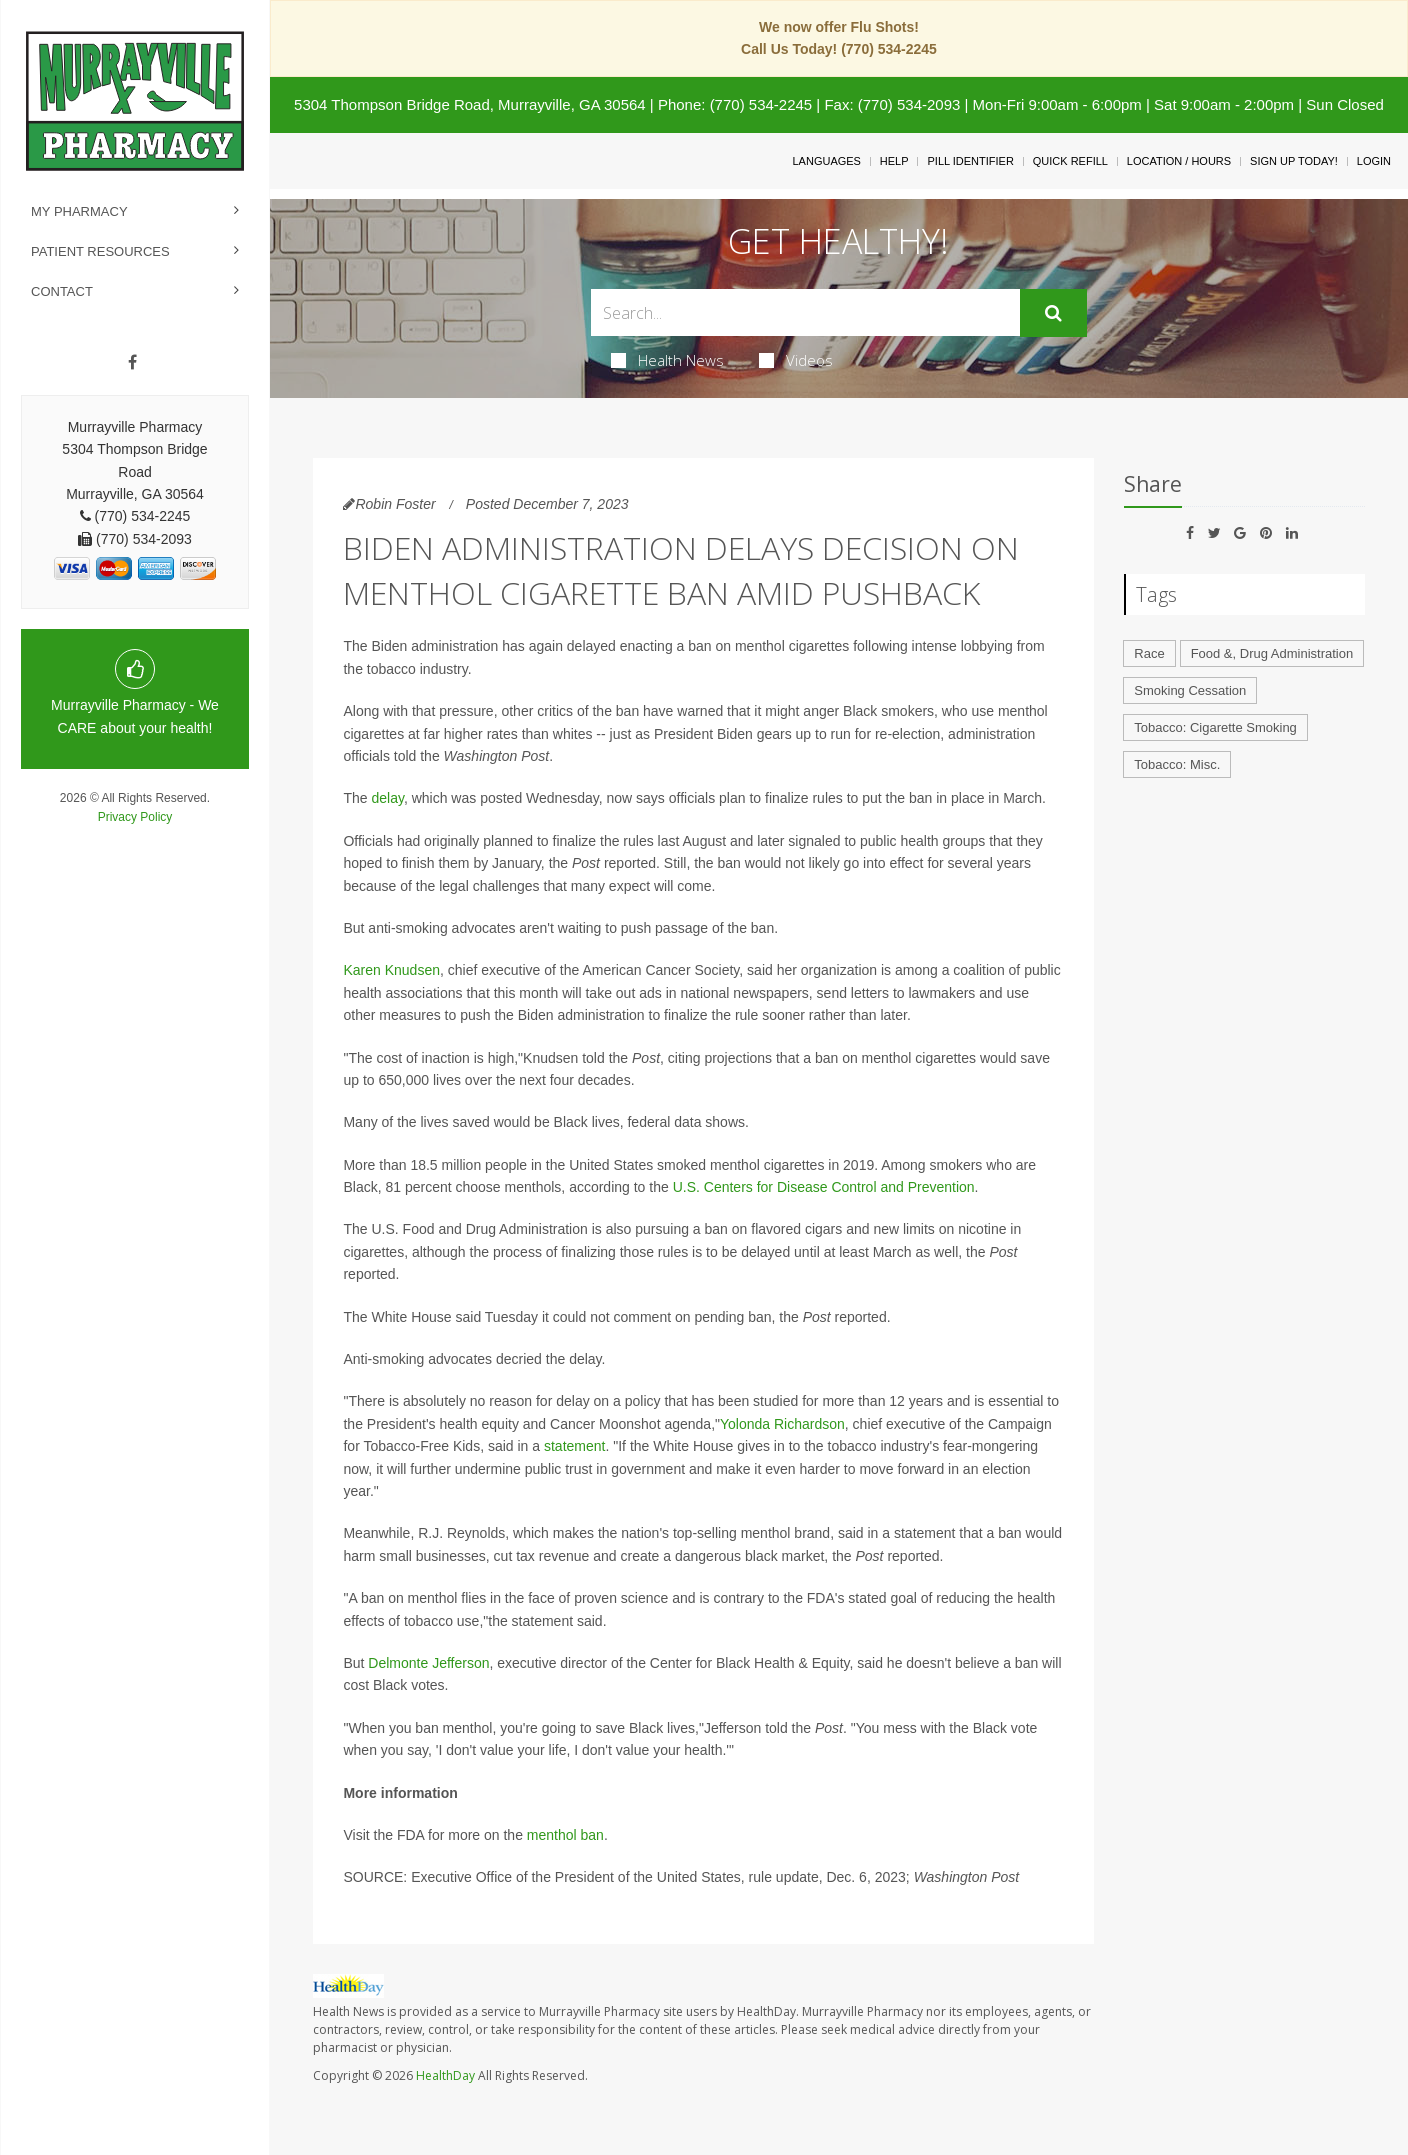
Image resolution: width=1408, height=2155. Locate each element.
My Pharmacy (79, 211)
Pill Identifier (970, 161)
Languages (826, 161)
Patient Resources (100, 251)
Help (894, 161)
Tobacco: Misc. (1177, 764)
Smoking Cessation (1190, 690)
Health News (667, 360)
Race (1149, 653)
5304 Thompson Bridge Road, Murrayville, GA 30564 (470, 104)
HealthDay (445, 2075)
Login (1374, 161)
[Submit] (1053, 313)
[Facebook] (132, 363)
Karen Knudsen (391, 970)
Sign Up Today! (1294, 161)
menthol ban (565, 1835)
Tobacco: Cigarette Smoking (1215, 727)
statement (574, 1446)
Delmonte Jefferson (428, 1663)
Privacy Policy (135, 817)
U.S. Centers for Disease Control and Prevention (824, 1187)
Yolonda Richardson (782, 1424)
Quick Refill (1070, 161)
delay (387, 798)
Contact (62, 291)
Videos (796, 360)
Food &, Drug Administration (1272, 653)
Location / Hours (1179, 161)
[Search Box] (805, 312)
